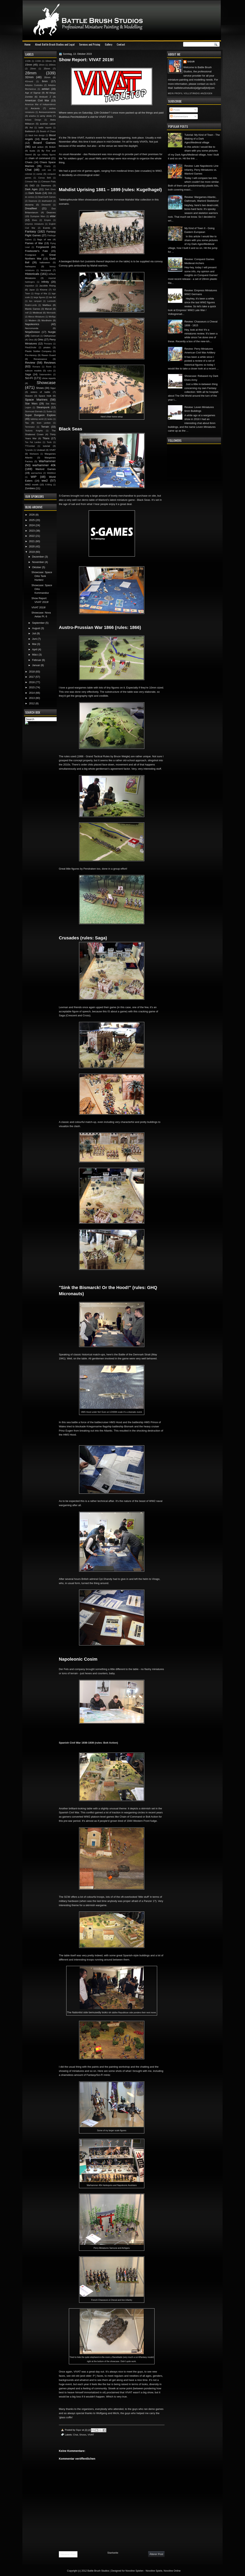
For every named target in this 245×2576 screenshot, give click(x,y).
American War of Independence (40, 104)
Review (30, 362)
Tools (49, 442)
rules (49, 371)
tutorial (46, 446)
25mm (47, 68)
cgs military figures (46, 155)
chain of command (39, 158)
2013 (32, 697)
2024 (32, 525)
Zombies (30, 488)
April (35, 649)
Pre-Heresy (31, 355)
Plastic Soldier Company (38, 351)
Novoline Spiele (154, 2570)
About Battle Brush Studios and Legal (54, 44)
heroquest (46, 270)
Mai (34, 644)
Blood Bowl (48, 139)
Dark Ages (31, 189)
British (52, 147)
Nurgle (52, 331)
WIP (33, 476)
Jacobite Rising (47, 285)
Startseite (112, 2552)
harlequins (30, 266)
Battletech (30, 131)
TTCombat (30, 446)
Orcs (31, 339)
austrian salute (48, 124)
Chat (75, 2434)
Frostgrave (30, 255)
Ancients (35, 108)
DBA (50, 193)
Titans (45, 438)
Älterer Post (156, 2554)
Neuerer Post (68, 2554)
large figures (39, 297)
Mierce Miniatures (36, 317)
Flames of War (34, 243)
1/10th (28, 61)
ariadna (32, 116)
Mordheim (46, 320)
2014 (32, 692)
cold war (46, 170)
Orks (40, 339)
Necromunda (31, 328)
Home (27, 44)
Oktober (37, 567)
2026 (32, 514)
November (38, 562)
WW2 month (31, 484)
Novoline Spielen (135, 2570)
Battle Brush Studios (98, 2570)
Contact (121, 44)
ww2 (45, 480)
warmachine (36, 473)
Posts (175, 109)
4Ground (29, 81)
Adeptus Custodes (34, 85)
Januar (36, 665)
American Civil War (37, 100)
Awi (31, 128)
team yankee (44, 423)
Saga (28, 374)
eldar (53, 216)
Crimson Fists (48, 181)
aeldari (45, 88)
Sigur (191, 62)
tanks (49, 419)
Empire (47, 220)
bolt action (38, 147)
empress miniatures (34, 224)
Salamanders (45, 374)
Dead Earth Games (47, 197)
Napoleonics (32, 324)
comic (39, 174)
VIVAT (91, 2434)
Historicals (32, 273)
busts (32, 151)
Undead (41, 450)
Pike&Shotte (30, 347)
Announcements (47, 112)
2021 (32, 541)
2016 (32, 682)
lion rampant (35, 301)
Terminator (30, 427)
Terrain (45, 426)
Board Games (44, 142)
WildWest (51, 473)
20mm (33, 69)
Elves (34, 220)
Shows (82, 2434)
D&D (32, 185)
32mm (29, 77)
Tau (27, 423)
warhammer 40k (44, 465)
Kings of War (41, 293)
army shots (46, 116)
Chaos (28, 162)
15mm (28, 64)
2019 (32, 551)
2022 (32, 535)
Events (46, 228)
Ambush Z (45, 97)
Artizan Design (33, 120)
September (38, 622)
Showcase (46, 382)
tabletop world (36, 419)
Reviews (50, 362)
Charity (47, 166)
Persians (48, 344)
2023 (32, 530)
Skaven (29, 396)
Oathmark (34, 336)
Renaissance (40, 359)
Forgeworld (42, 246)
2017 (32, 676)
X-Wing (48, 485)
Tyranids (29, 450)
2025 (32, 520)
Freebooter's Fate (36, 250)
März (35, 654)
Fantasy (30, 231)
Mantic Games (32, 309)
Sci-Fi (29, 378)
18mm (42, 65)
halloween (45, 262)
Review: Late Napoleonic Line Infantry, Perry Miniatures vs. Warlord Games (201, 169)
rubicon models (33, 370)
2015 (32, 687)
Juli (34, 633)
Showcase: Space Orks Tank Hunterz (41, 576)
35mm (47, 77)
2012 (32, 703)
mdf (26, 313)
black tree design (36, 135)
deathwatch (47, 201)
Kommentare (179, 116)
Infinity (45, 281)
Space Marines (36, 399)
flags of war (44, 239)
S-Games (64, 495)
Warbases (34, 454)
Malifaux (46, 305)
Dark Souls (34, 193)
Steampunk (42, 407)
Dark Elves (50, 189)
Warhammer (47, 461)
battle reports (44, 128)
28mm (30, 73)
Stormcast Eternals (34, 411)
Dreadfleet (31, 208)
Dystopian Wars (37, 216)
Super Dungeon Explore (40, 415)
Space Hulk (45, 396)
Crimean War (31, 182)
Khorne (43, 289)
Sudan (49, 411)
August (36, 628)
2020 (32, 546)
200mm (52, 65)
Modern (32, 320)
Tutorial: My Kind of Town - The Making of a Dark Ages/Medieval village (202, 138)
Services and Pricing (89, 44)
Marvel (48, 309)
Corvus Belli (44, 178)
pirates (46, 347)
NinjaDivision (32, 331)
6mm (45, 81)
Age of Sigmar (33, 93)
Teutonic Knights (34, 431)
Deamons (32, 201)
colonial (28, 174)
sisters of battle (40, 392)
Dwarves (51, 212)
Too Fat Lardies (33, 442)
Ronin (48, 367)
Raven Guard (48, 355)
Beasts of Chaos (48, 131)
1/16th (38, 61)
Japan (32, 290)
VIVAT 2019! (38, 607)
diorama (29, 205)
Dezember (38, 556)
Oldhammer (50, 336)
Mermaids (51, 313)
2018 (32, 671)
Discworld (46, 205)
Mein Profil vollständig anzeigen (190, 93)
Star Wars (31, 403)
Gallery (108, 44)
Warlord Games (45, 469)
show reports (49, 378)
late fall (52, 297)
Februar (37, 659)
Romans (36, 367)
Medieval (37, 312)
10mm (48, 61)
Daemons (46, 185)
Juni (34, 638)
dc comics (29, 197)
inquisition (29, 286)
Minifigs (52, 317)
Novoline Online (172, 2570)
